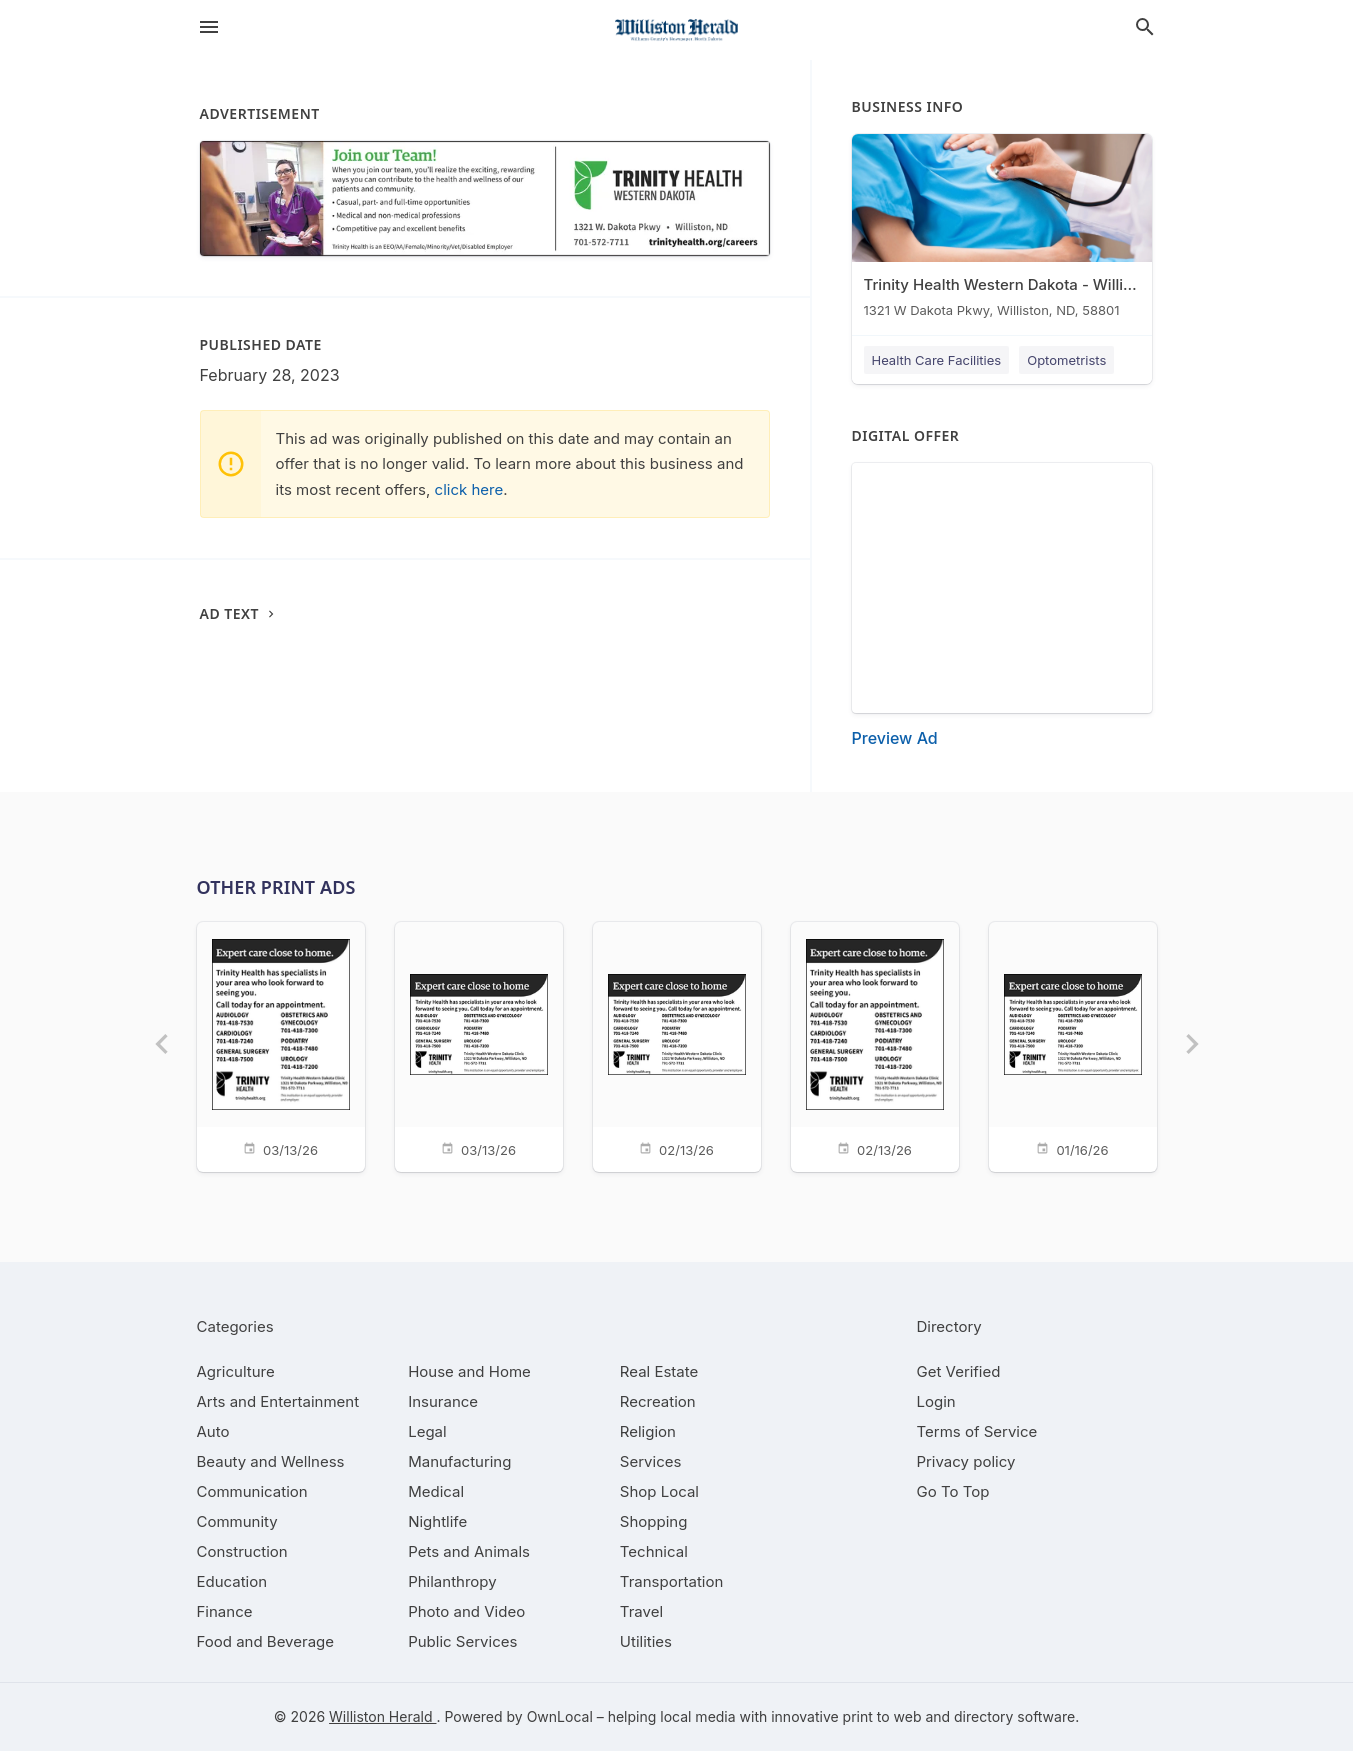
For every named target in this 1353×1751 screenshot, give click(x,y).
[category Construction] (242, 1551)
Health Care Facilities (937, 360)
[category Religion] (648, 1431)
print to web (882, 1716)
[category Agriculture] (236, 1371)
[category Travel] (641, 1611)
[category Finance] (225, 1611)
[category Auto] (213, 1431)
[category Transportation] (672, 1581)
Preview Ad (895, 738)
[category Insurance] (443, 1401)
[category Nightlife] (437, 1521)
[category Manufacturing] (459, 1461)
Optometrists (1066, 360)
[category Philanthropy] (452, 1581)
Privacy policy (966, 1461)
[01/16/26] (1073, 1045)
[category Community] (237, 1521)
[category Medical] (436, 1491)
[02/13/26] (677, 1045)
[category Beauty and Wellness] (271, 1461)
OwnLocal (560, 1716)
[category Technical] (654, 1551)
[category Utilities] (646, 1641)
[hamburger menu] (209, 27)
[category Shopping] (654, 1521)
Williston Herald (382, 1716)
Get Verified (959, 1371)
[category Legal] (427, 1431)
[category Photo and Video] (466, 1611)
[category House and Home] (469, 1371)
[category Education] (232, 1581)
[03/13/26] (281, 1045)
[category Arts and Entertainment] (278, 1401)
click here (469, 489)
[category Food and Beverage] (266, 1641)
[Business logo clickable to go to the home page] (677, 30)
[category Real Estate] (659, 1371)
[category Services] (651, 1461)
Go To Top (953, 1491)
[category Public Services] (462, 1641)
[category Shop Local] (659, 1491)
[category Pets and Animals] (469, 1551)
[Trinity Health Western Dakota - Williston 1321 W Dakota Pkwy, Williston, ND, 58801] (1002, 230)
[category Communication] (252, 1491)
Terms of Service (977, 1431)
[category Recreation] (658, 1401)
